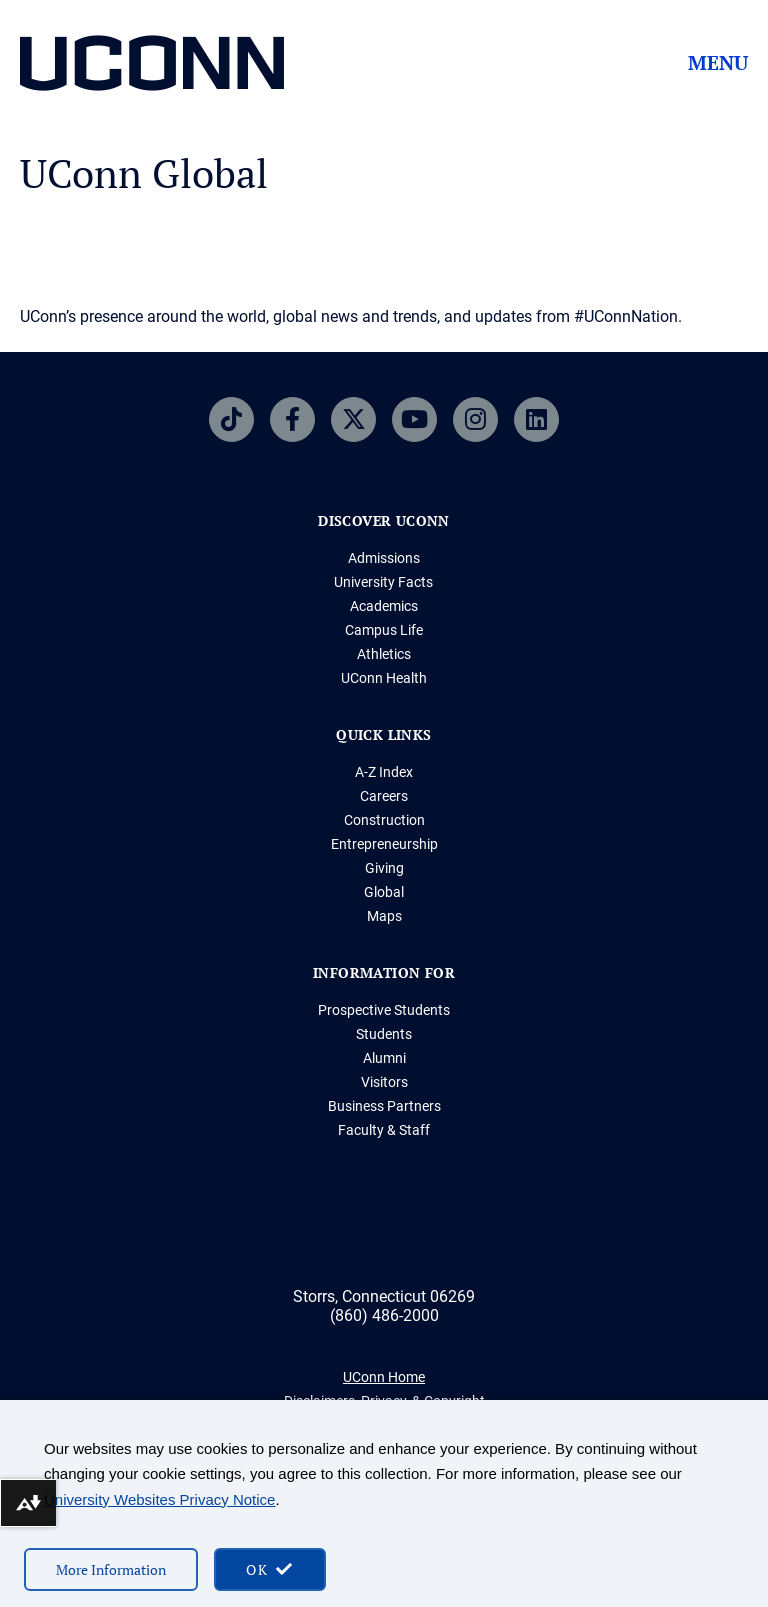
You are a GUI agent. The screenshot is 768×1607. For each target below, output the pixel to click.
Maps (384, 916)
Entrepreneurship (384, 844)
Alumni (384, 1058)
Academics (384, 606)
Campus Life (384, 630)
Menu (718, 63)
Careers (384, 796)
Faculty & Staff (384, 1130)
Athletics (384, 654)
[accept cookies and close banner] (270, 1569)
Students (384, 1034)
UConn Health (384, 678)
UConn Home (384, 1377)
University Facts (383, 582)
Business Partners (384, 1106)
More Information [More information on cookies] (111, 1569)
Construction (384, 820)
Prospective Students (384, 1010)
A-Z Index (384, 772)
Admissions (384, 558)
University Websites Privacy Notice (159, 1499)
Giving (384, 868)
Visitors (384, 1082)
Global (384, 892)
